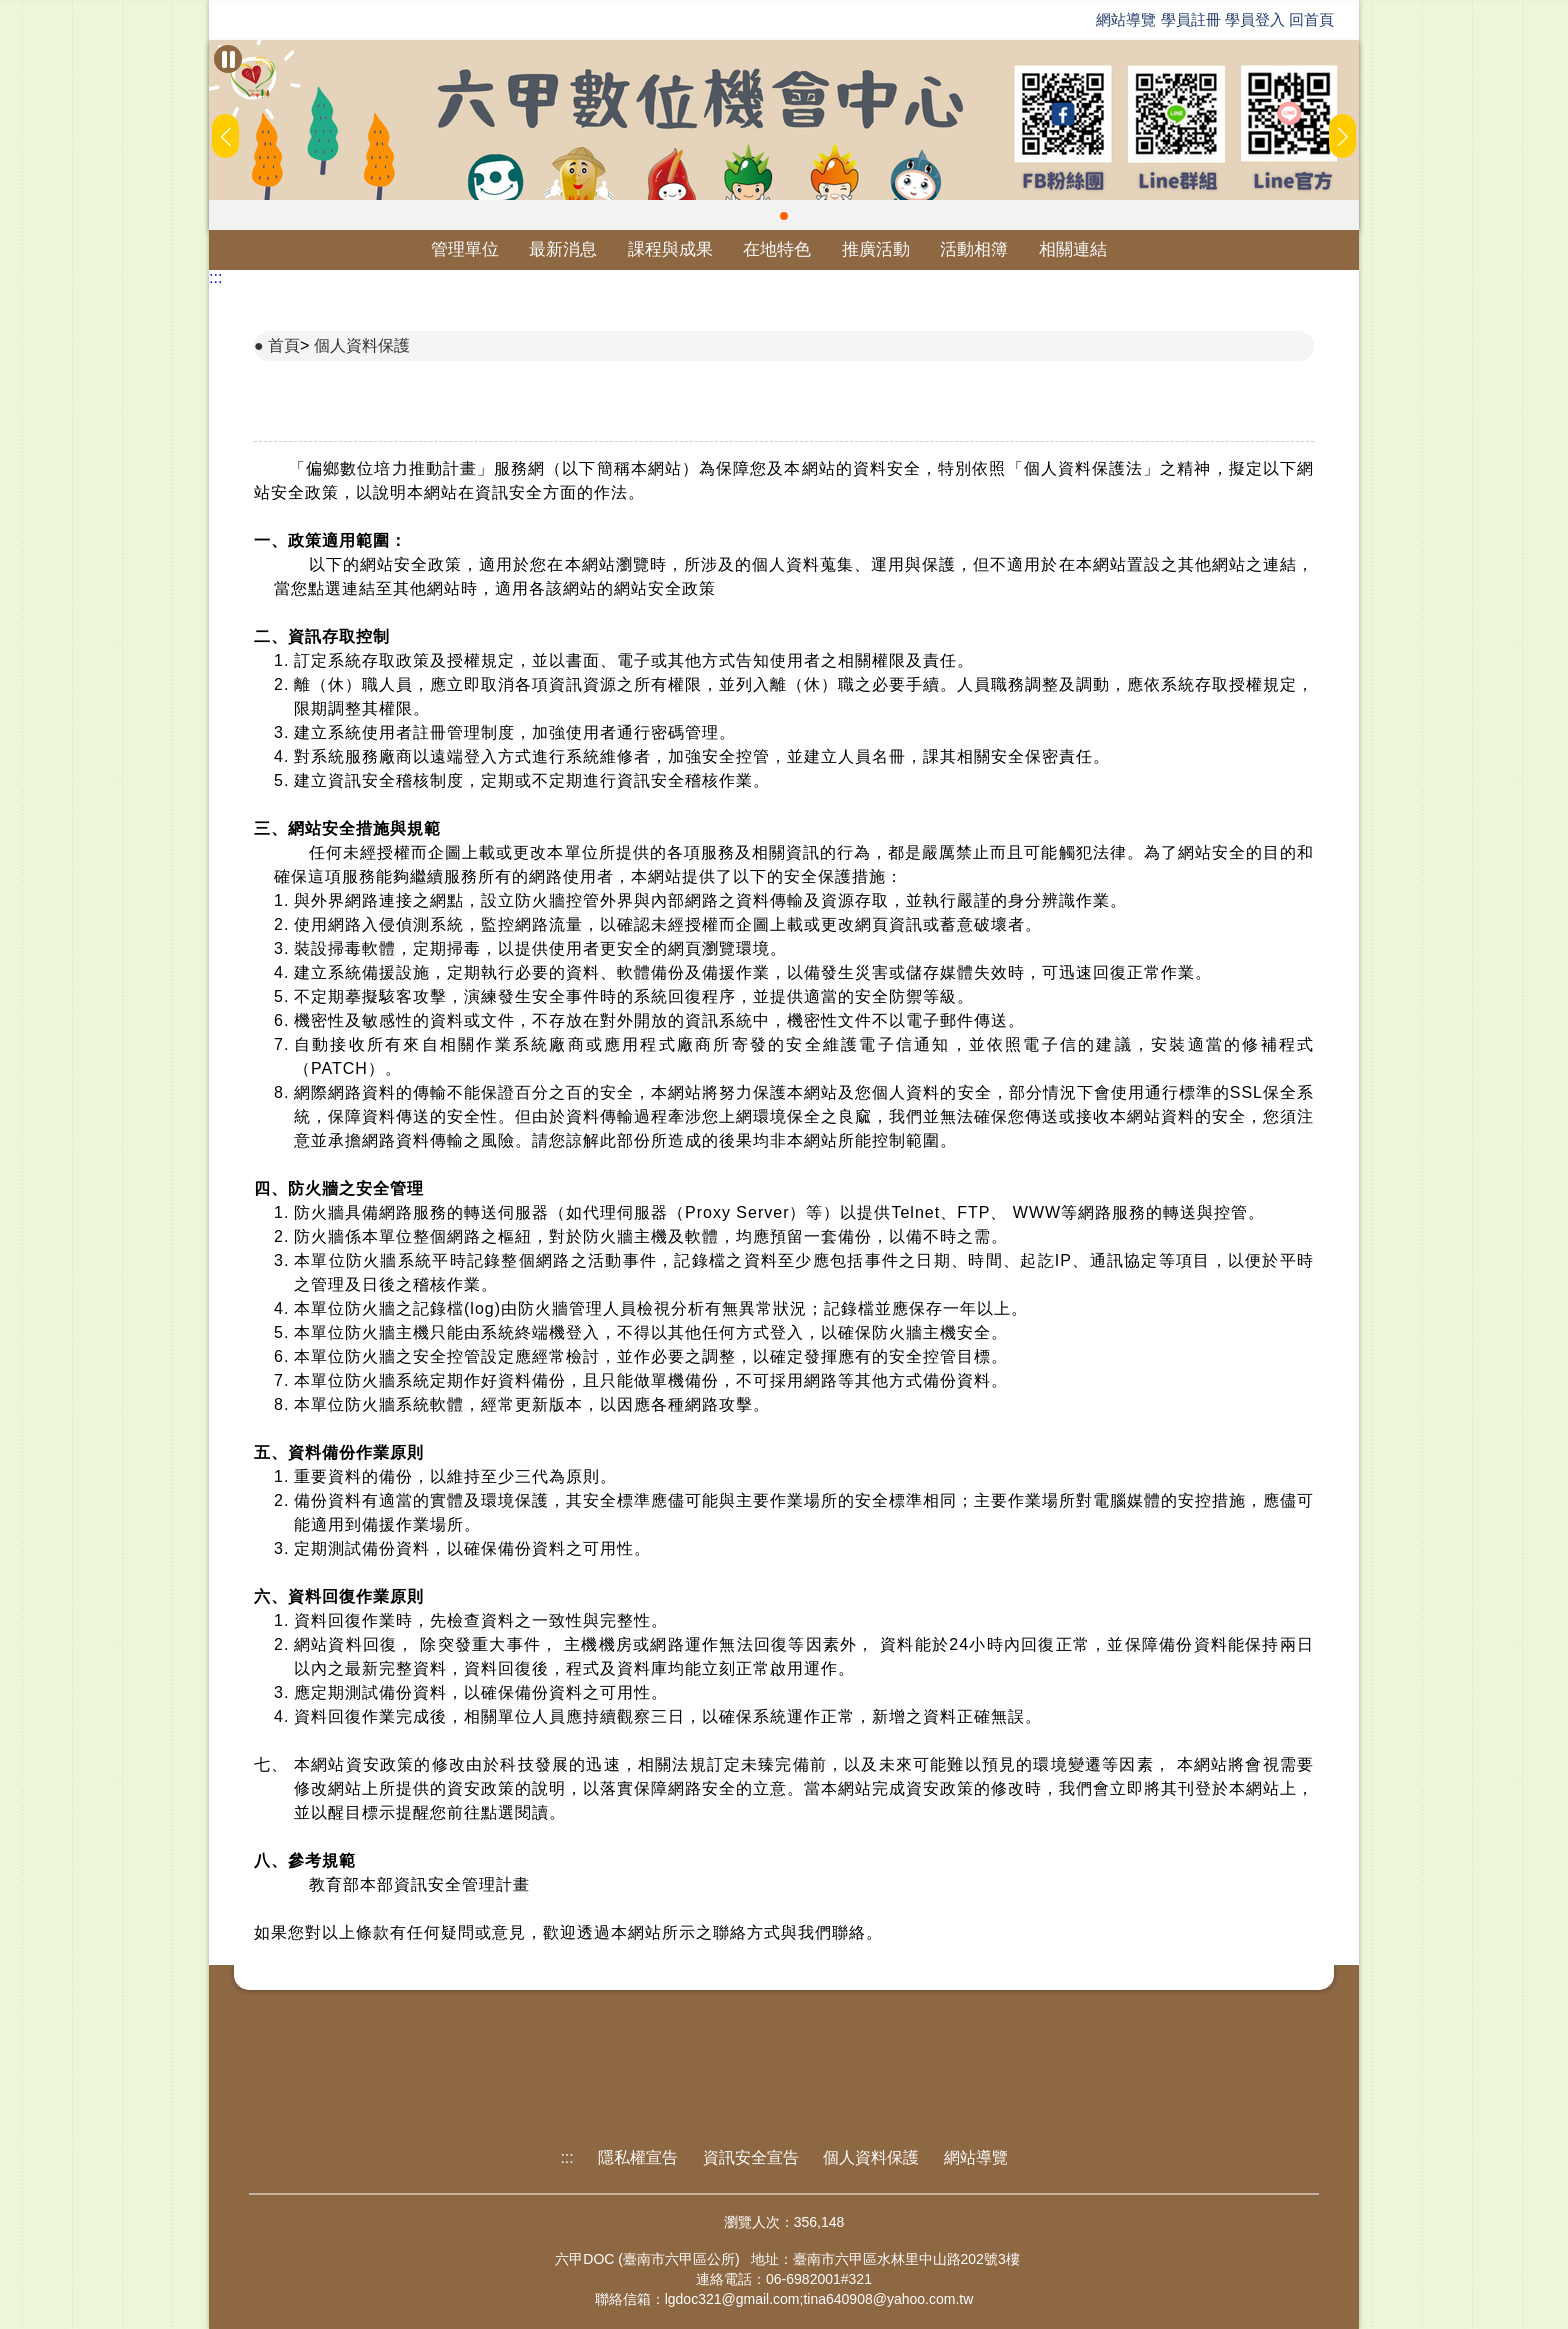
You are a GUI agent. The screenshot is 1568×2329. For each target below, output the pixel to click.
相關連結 (1073, 249)
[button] (784, 216)
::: (215, 277)
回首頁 (1311, 19)
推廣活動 (876, 249)
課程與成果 (670, 249)
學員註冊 (1191, 19)
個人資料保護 (362, 345)
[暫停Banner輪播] (228, 59)
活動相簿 (974, 249)
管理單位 (465, 249)
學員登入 (1255, 19)
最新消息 (563, 249)
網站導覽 (1126, 19)
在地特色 (777, 249)
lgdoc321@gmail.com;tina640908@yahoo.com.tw (819, 2299)
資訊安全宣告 (751, 2157)
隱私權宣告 (638, 2157)
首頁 (284, 345)
